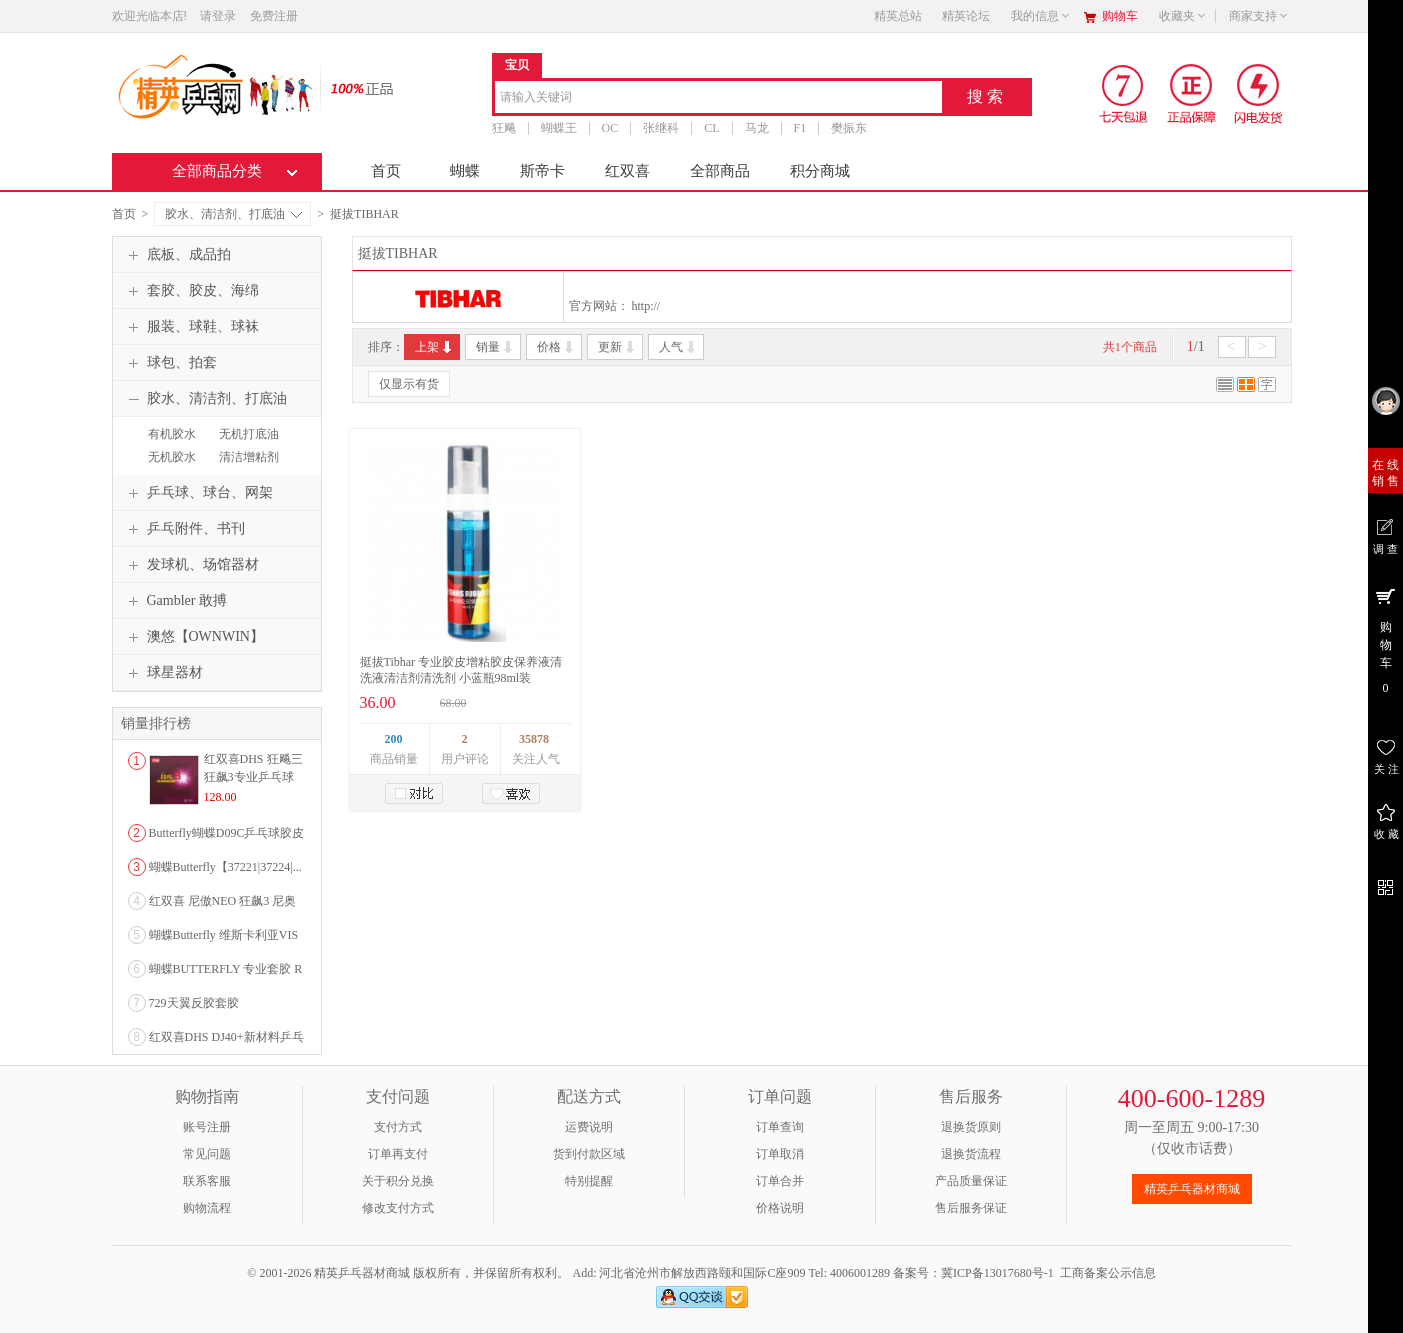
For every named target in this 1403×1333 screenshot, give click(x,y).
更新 (617, 347)
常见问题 (207, 1154)
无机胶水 (172, 457)
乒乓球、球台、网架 (198, 493)
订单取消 (780, 1154)
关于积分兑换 (398, 1181)
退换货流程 (971, 1154)
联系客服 (207, 1181)
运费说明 (589, 1127)
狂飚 (504, 128)
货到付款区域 (589, 1154)
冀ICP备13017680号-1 (997, 1273)
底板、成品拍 (177, 255)
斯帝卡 (542, 171)
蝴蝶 (465, 171)
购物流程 (207, 1208)
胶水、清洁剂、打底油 (233, 214)
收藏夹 (1183, 16)
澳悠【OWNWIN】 (193, 637)
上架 (434, 347)
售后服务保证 (971, 1208)
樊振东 (849, 128)
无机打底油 (249, 434)
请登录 (218, 16)
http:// (646, 306)
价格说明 (780, 1208)
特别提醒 (589, 1181)
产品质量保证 (971, 1181)
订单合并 (780, 1181)
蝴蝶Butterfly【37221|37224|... (225, 867)
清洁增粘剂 (249, 457)
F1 (800, 128)
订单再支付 (398, 1154)
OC (610, 128)
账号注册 (207, 1127)
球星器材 (163, 673)
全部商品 (720, 171)
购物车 (1120, 16)
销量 (495, 347)
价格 (556, 347)
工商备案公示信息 (1108, 1273)
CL (711, 128)
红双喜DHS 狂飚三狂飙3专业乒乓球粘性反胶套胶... (253, 777)
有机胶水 (172, 434)
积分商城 (820, 171)
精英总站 (898, 16)
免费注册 (274, 16)
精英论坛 (966, 16)
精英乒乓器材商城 (1192, 1189)
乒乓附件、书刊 (184, 529)
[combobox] (718, 98)
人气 (678, 347)
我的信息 (1041, 16)
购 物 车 (1385, 640)
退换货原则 (971, 1127)
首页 (386, 171)
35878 (534, 739)
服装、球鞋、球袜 (191, 327)
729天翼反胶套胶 (194, 1003)
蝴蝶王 (559, 128)
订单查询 (780, 1127)
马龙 (757, 128)
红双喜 (627, 171)
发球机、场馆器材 (191, 565)
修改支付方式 (398, 1208)
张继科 (661, 128)
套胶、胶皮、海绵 (191, 291)
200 (394, 739)
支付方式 (398, 1127)
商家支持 (1259, 16)
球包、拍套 (170, 363)
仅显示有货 (409, 384)
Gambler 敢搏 (175, 601)
